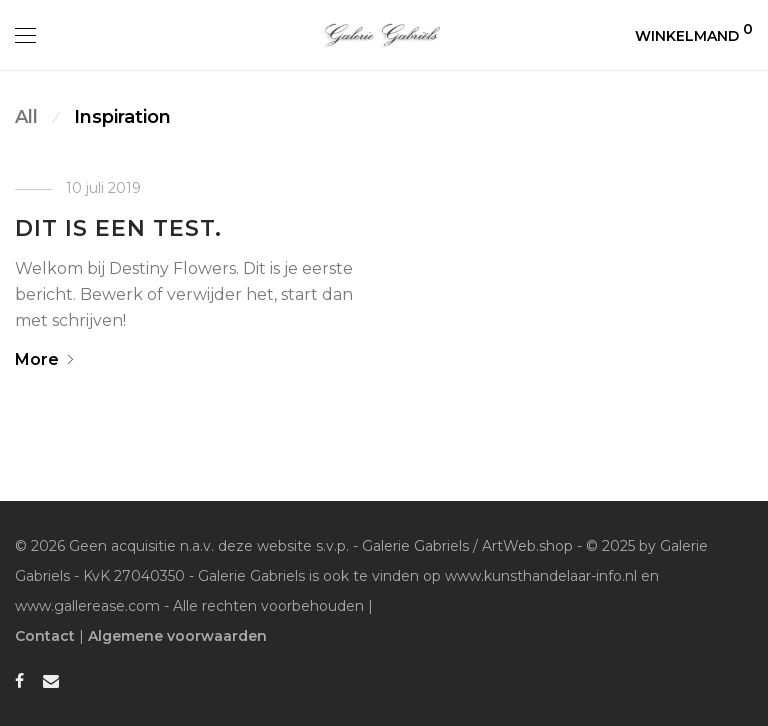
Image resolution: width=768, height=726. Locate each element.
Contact (45, 636)
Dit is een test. (118, 228)
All (26, 117)
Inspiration (122, 117)
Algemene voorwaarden (177, 636)
